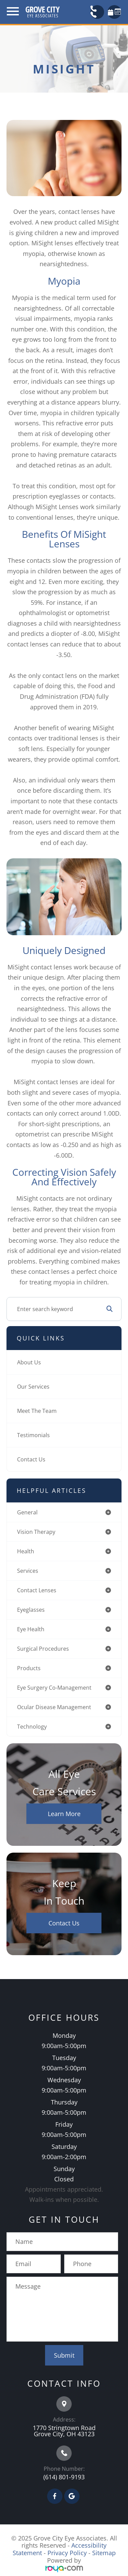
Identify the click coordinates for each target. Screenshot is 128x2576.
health (25, 1551)
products (29, 1668)
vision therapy (36, 1532)
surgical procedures (43, 1648)
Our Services (33, 1386)
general (27, 1512)
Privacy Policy (67, 2553)
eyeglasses (31, 1609)
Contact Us (31, 1459)
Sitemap (104, 2553)
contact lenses (36, 1590)
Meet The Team (37, 1411)
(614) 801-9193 (64, 2477)
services (27, 1571)
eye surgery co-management (54, 1687)
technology (32, 1726)
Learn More (64, 1814)
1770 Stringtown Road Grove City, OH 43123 (64, 2431)
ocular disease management (54, 1707)
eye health (30, 1629)
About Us (29, 1362)
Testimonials (33, 1435)
